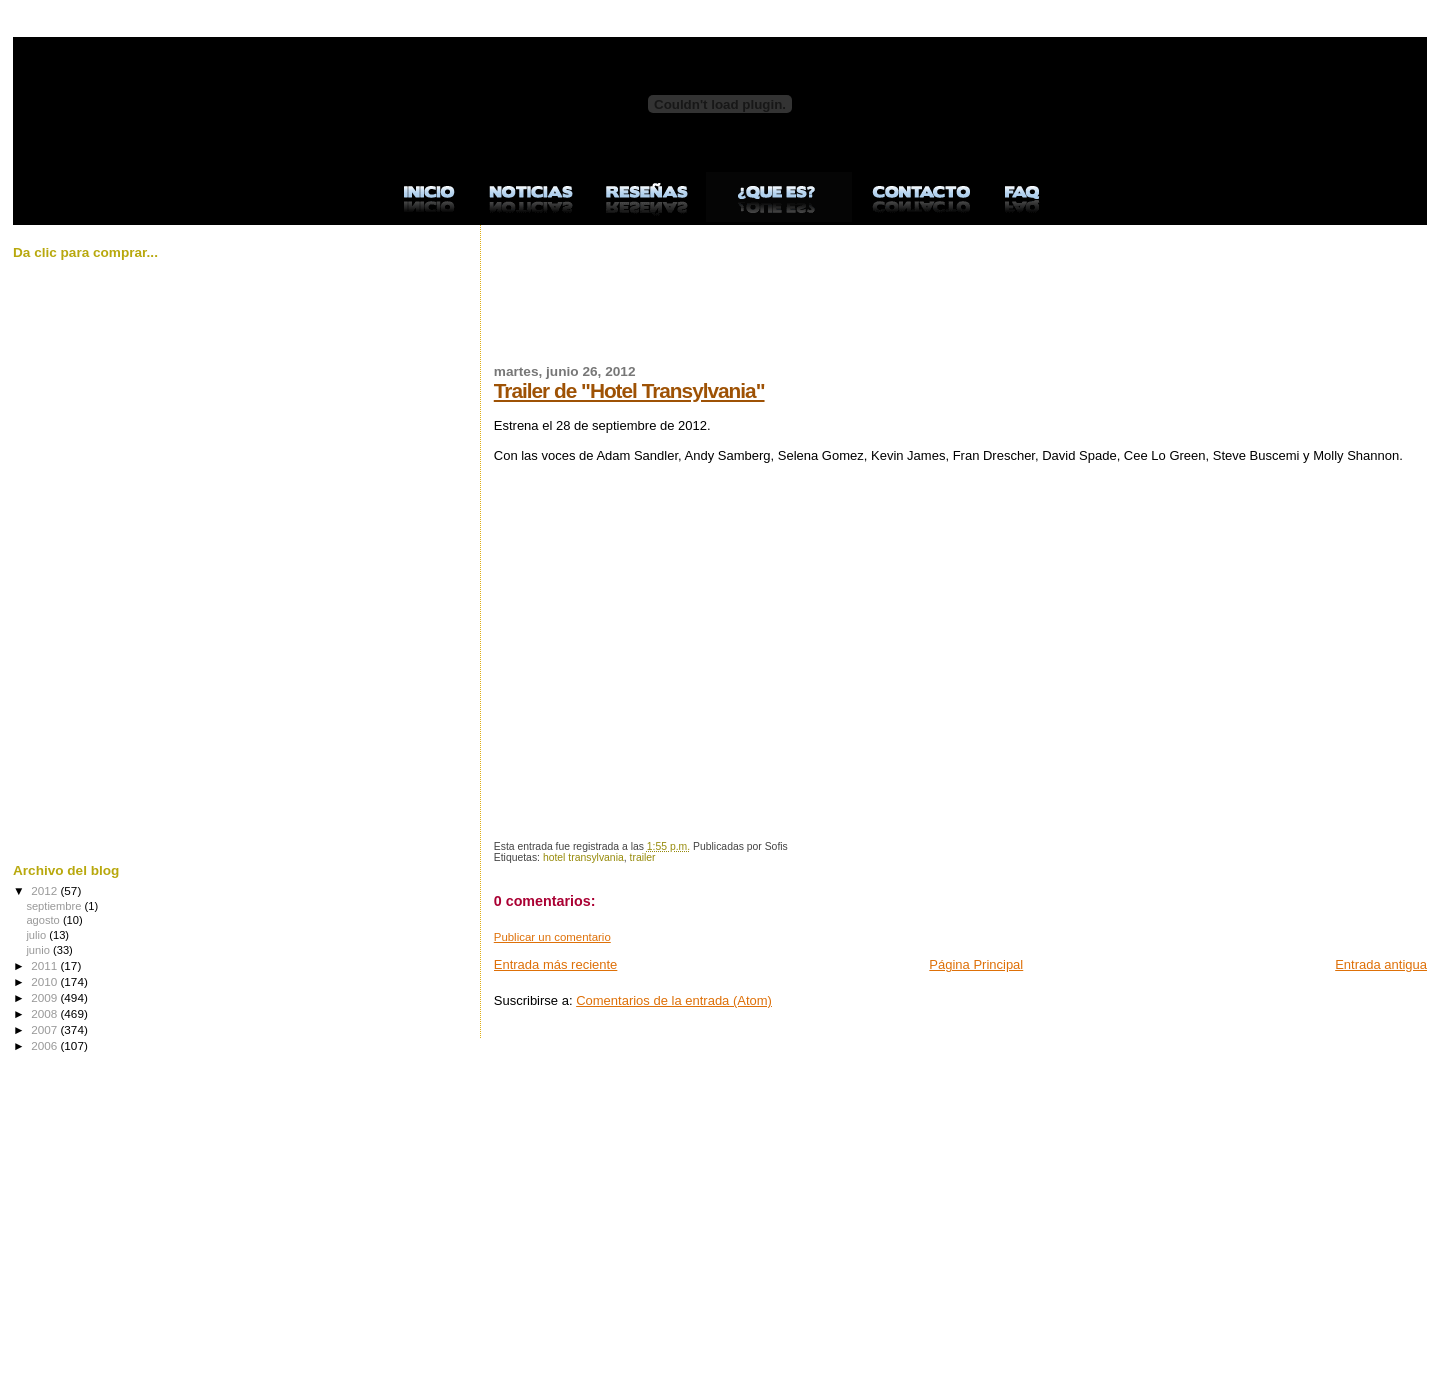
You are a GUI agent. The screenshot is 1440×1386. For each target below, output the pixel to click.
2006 (45, 1045)
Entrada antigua (1381, 964)
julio (37, 935)
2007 (45, 1029)
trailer (643, 857)
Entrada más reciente (556, 964)
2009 (45, 997)
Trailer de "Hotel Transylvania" (629, 390)
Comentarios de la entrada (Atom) (674, 1000)
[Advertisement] (858, 306)
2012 (45, 890)
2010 (45, 981)
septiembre (55, 906)
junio (39, 950)
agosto (44, 920)
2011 (45, 965)
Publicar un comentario (552, 937)
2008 (45, 1013)
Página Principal (976, 964)
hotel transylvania (583, 857)
